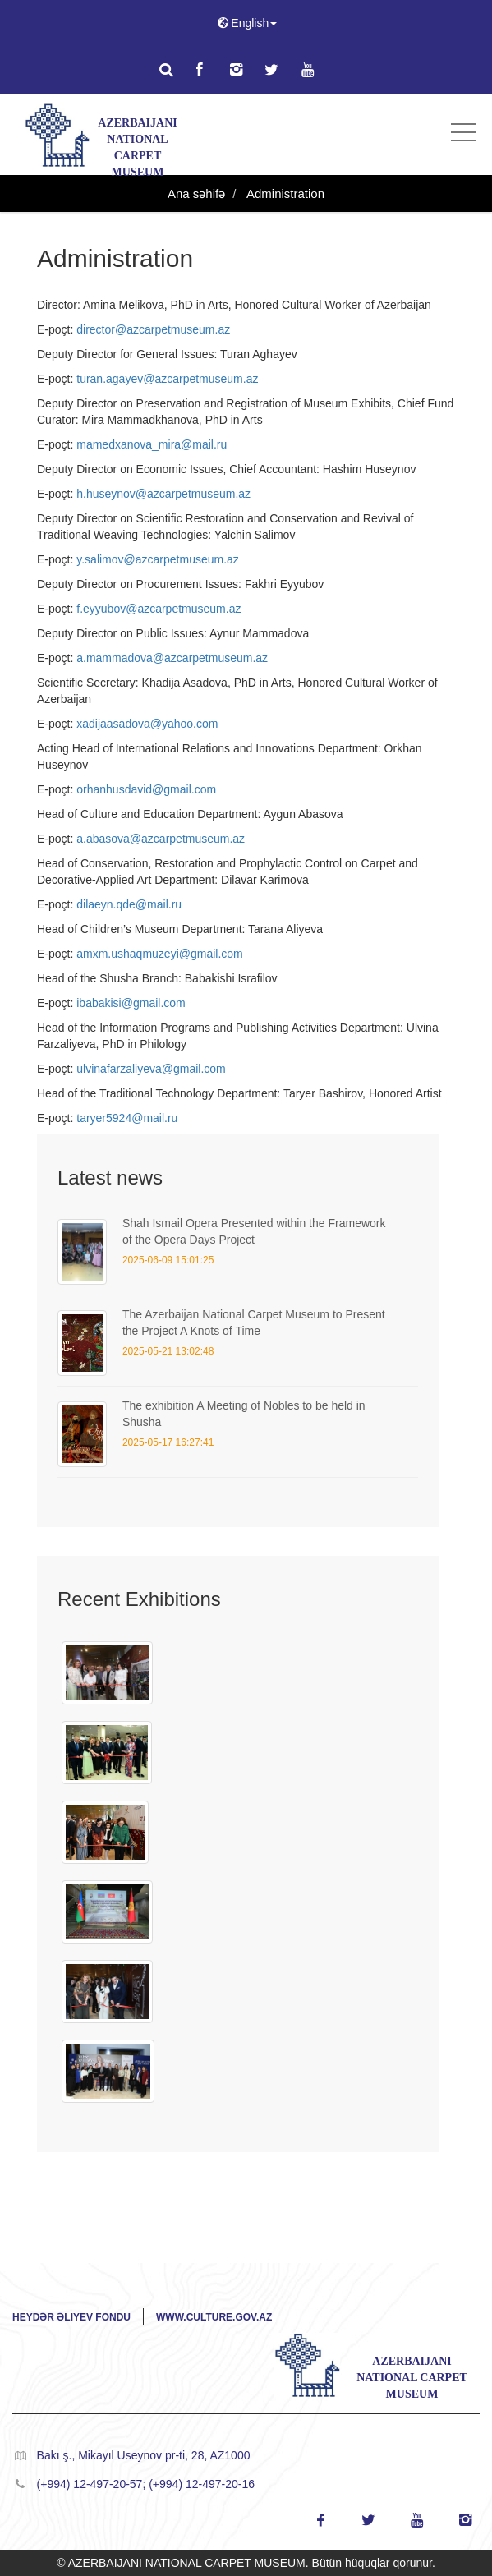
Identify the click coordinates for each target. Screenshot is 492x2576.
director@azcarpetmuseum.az (153, 329)
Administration (284, 193)
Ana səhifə (196, 193)
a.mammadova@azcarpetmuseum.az (172, 658)
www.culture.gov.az (214, 2317)
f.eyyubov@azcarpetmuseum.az (158, 608)
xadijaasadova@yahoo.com (147, 723)
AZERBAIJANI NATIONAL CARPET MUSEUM (137, 142)
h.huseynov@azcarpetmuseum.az (163, 493)
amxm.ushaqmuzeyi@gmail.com (159, 953)
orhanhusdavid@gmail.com (146, 789)
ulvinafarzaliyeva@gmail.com (151, 1068)
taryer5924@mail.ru (126, 1118)
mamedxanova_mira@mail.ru (151, 444)
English (246, 23)
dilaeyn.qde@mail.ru (129, 904)
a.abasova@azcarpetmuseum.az (160, 838)
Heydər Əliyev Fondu (71, 2317)
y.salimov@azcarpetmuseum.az (157, 559)
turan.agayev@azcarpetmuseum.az (167, 378)
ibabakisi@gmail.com (130, 1003)
